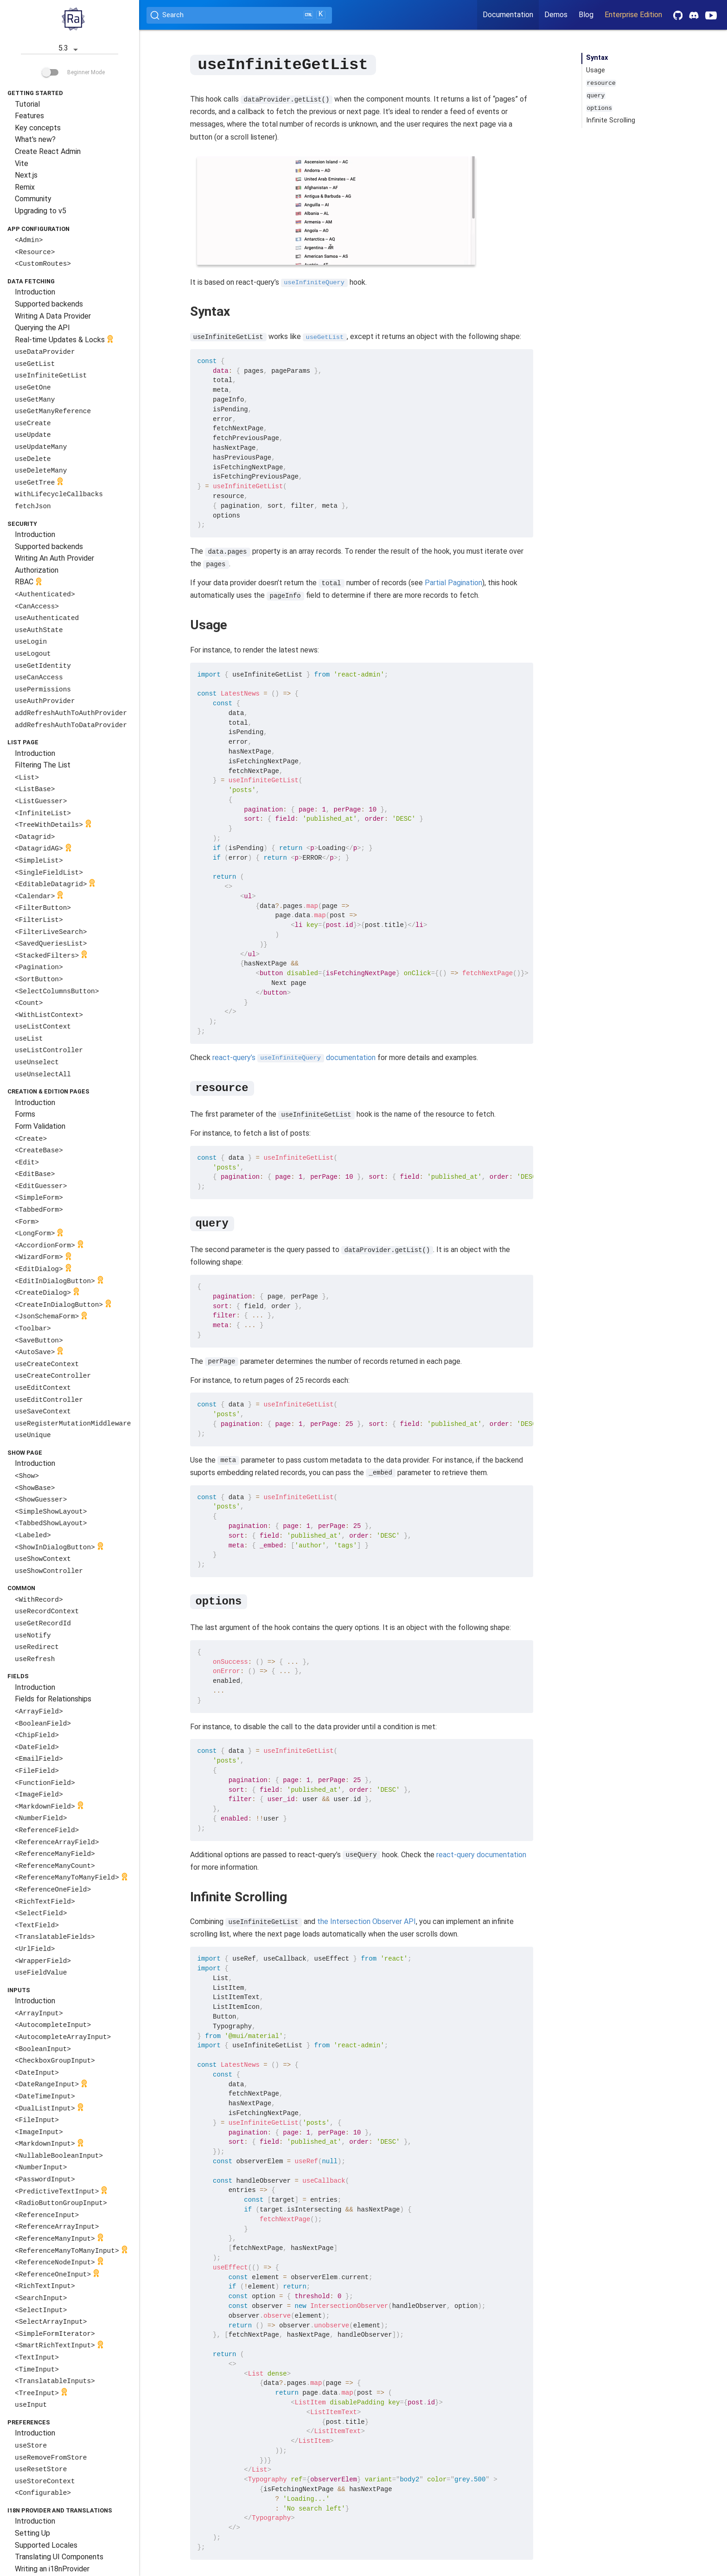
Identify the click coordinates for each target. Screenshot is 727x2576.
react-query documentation (481, 1854)
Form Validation (40, 1126)
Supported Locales (46, 2545)
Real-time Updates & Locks (65, 340)
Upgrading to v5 (40, 210)
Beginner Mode (73, 72)
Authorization (36, 570)
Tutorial (27, 104)
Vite (21, 163)
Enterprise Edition (633, 14)
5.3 (69, 49)
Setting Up (32, 2533)
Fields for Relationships (53, 1698)
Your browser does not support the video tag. (336, 210)
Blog (586, 14)
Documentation (508, 14)
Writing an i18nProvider (52, 2568)
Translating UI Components (59, 2556)
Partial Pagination (453, 582)
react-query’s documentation (294, 1057)
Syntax (597, 58)
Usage (595, 70)
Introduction (35, 292)
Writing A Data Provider (53, 316)
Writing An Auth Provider (54, 558)
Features (29, 115)
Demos (556, 14)
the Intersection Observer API (366, 1921)
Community (33, 198)
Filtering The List (42, 765)
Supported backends (49, 304)
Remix (25, 187)
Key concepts (38, 127)
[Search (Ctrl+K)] (239, 15)
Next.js (26, 175)
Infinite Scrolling (610, 120)
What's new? (35, 139)
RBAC (29, 582)
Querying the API (42, 327)
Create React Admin (48, 151)
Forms (25, 1114)
